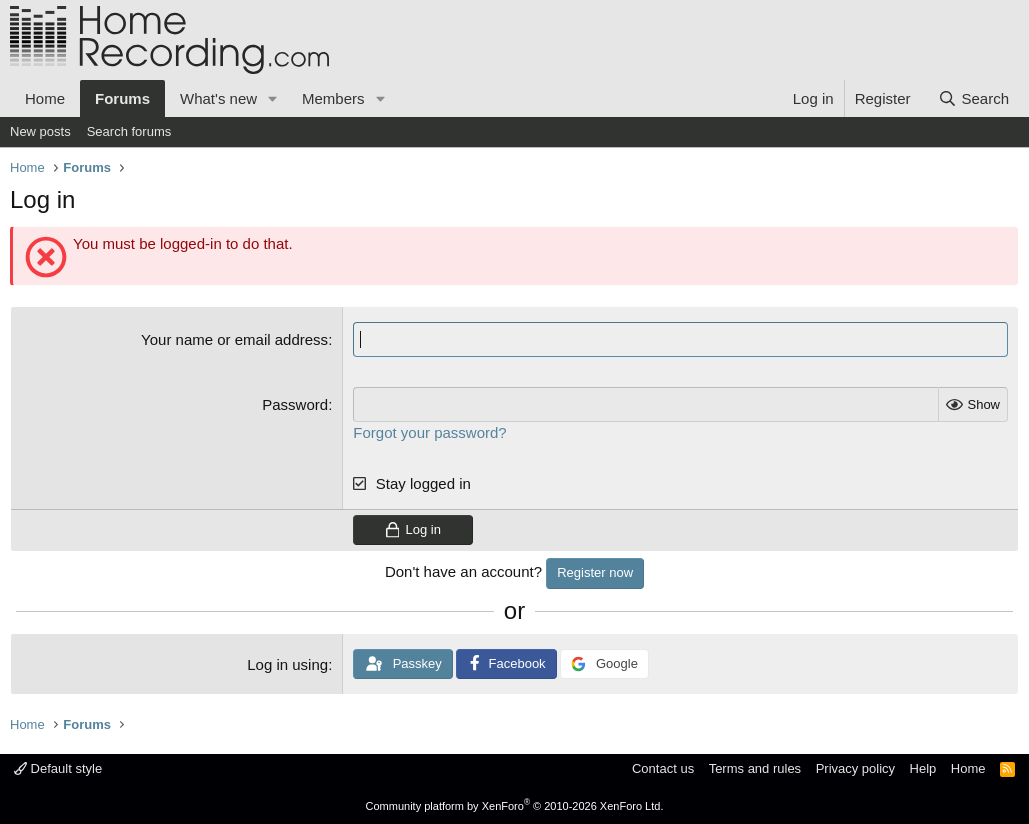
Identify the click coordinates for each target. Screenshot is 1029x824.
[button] (273, 98)
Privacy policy (855, 768)
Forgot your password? (429, 432)
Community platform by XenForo (515, 806)
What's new (218, 98)
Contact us (663, 768)
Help (923, 768)
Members (333, 98)
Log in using (287, 664)
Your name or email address (234, 339)
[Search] (973, 98)
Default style (58, 768)
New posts (40, 131)
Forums (122, 98)
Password (295, 404)
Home (45, 98)
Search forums (129, 131)
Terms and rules (755, 768)
